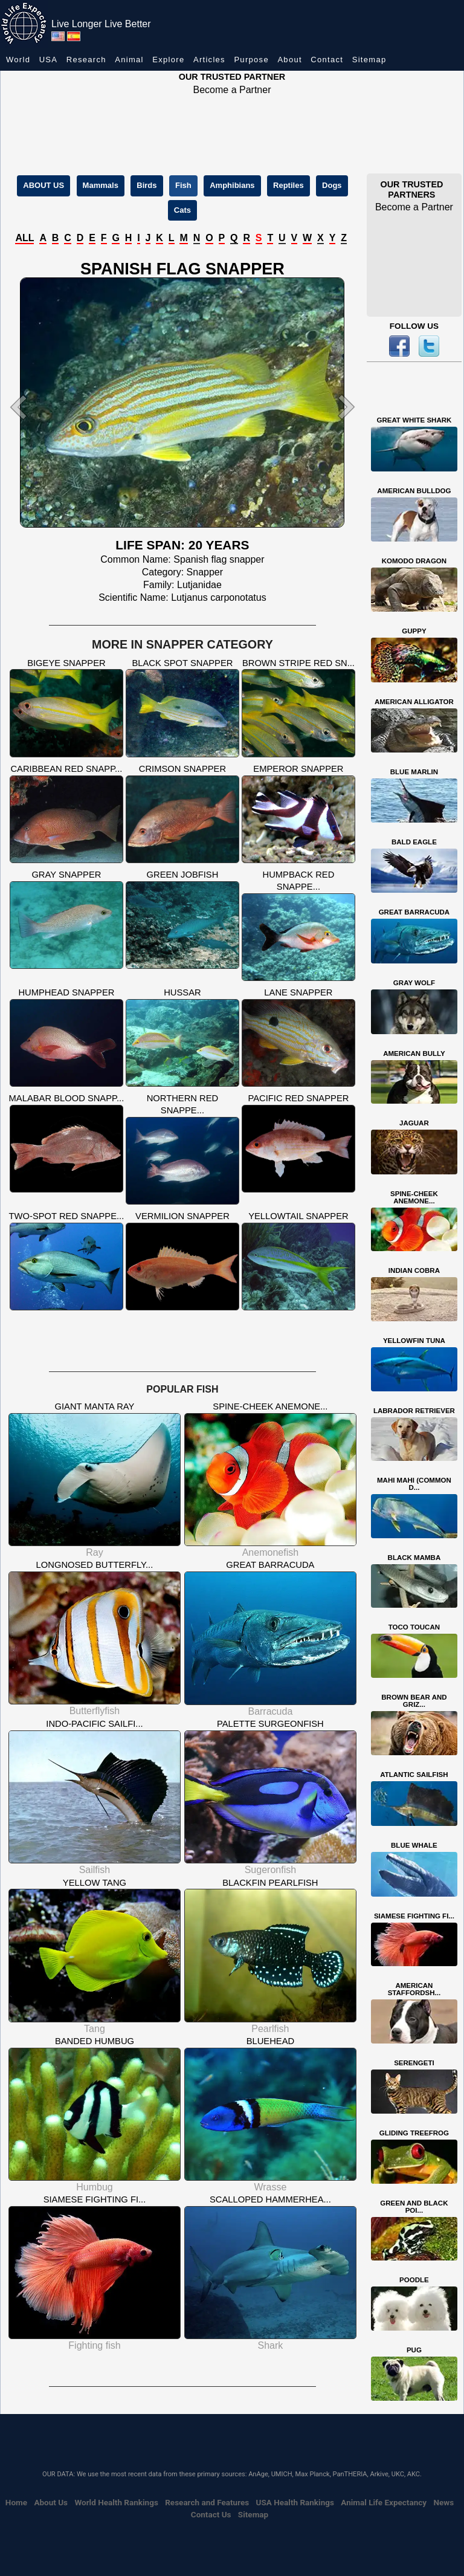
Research (86, 59)
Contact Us (211, 2514)
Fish (183, 185)
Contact (327, 59)
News (443, 2502)
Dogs (332, 185)
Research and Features (207, 2502)
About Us (51, 2502)
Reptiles (288, 185)
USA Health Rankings (295, 2502)
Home (16, 2502)
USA (48, 59)
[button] (30, 407)
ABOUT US (43, 185)
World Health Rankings (116, 2502)
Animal (129, 59)
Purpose (251, 59)
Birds (146, 185)
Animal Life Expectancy (384, 2502)
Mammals (100, 185)
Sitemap (369, 59)
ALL (24, 238)
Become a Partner (232, 90)
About (289, 59)
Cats (182, 210)
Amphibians (232, 185)
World (18, 59)
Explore (168, 59)
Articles (209, 59)
